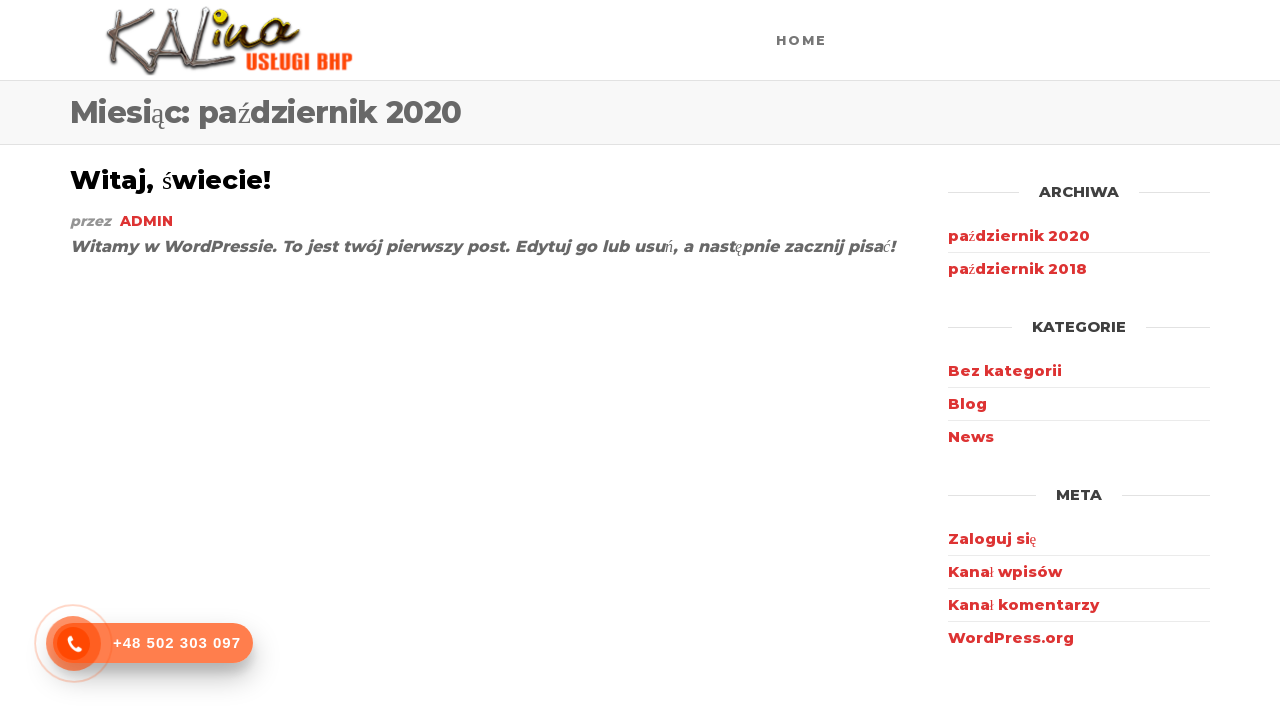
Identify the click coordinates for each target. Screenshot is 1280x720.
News (971, 436)
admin (146, 221)
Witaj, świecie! (170, 180)
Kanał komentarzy (1023, 604)
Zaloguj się (992, 538)
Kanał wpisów (1005, 571)
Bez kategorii (1005, 370)
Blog (967, 403)
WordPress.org (1011, 637)
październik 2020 (1019, 235)
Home (801, 40)
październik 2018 (1018, 268)
